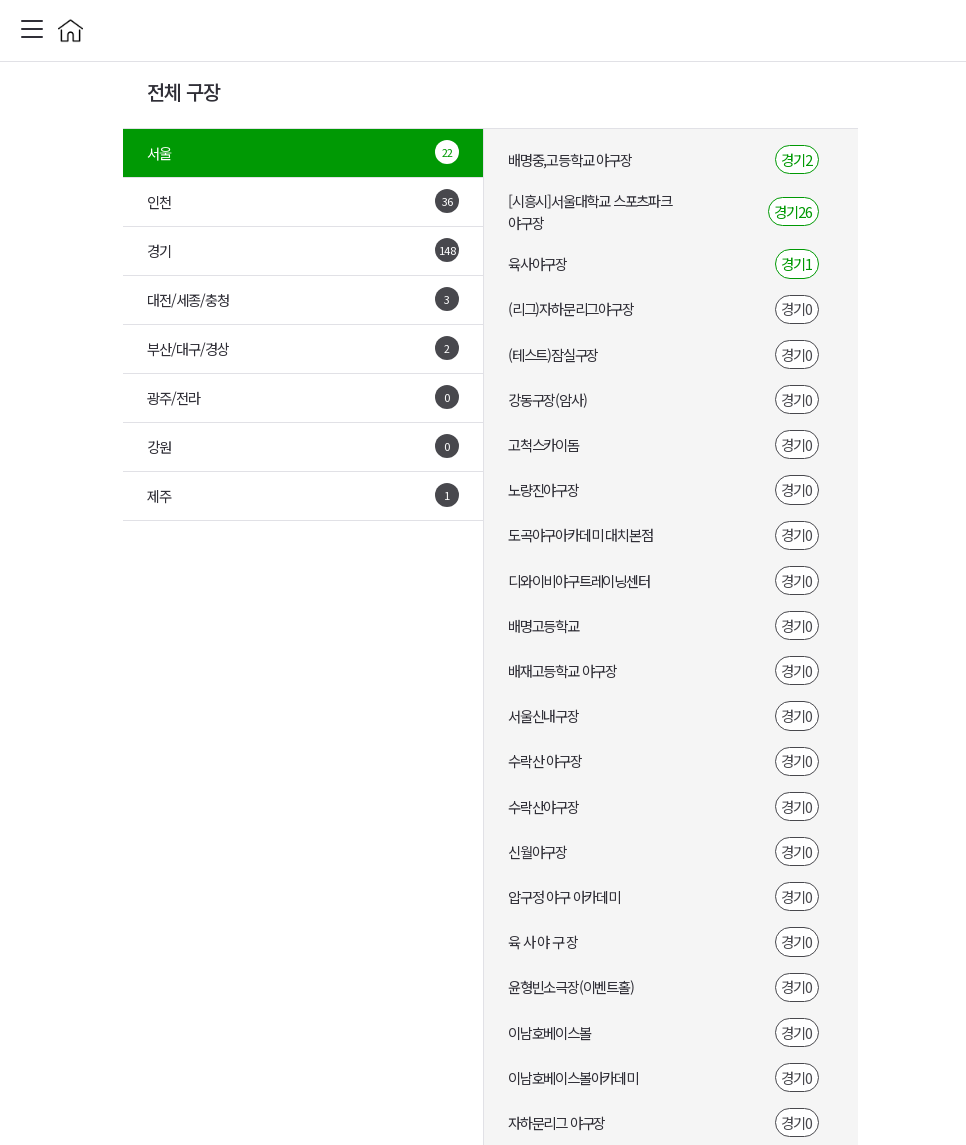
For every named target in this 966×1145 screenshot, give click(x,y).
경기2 (796, 159)
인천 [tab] (303, 201)
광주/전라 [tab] (303, 397)
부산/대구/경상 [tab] (303, 348)
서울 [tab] (303, 152)
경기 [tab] (303, 250)
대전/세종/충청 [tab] (303, 299)
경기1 (796, 263)
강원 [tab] (303, 446)
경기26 (793, 211)
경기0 (796, 308)
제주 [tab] (303, 495)
